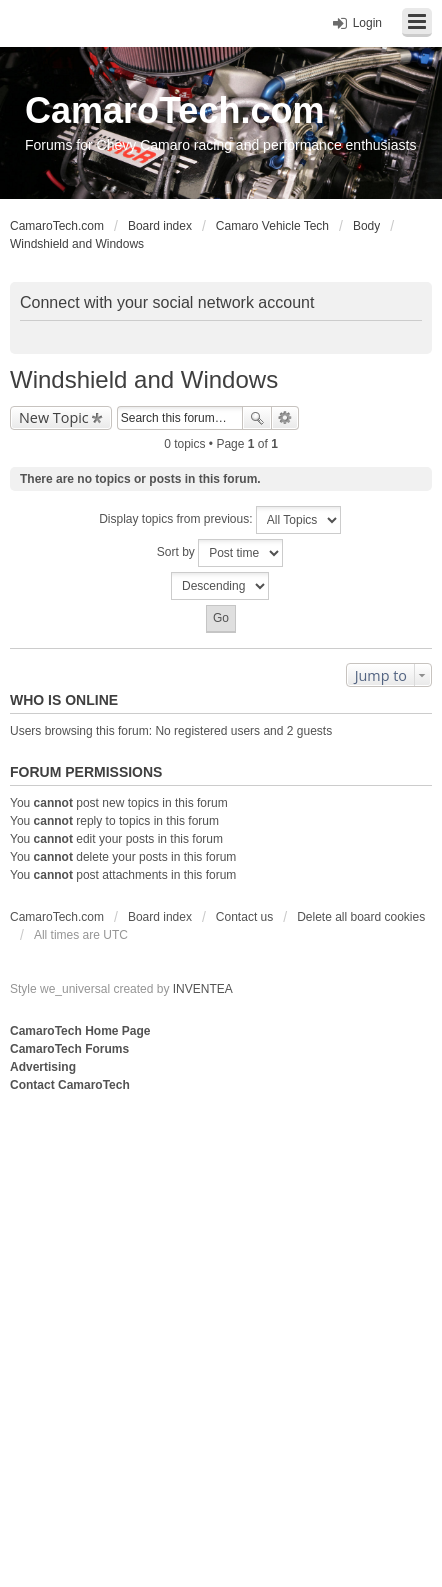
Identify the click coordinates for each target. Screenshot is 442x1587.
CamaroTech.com (174, 110)
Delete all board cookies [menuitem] (361, 917)
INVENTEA (203, 989)
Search (257, 418)
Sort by (220, 553)
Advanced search (285, 418)
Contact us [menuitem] (244, 917)
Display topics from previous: (220, 520)
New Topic (54, 417)
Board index (160, 917)
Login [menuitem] (367, 23)
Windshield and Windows (144, 379)
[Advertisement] (221, 1327)
